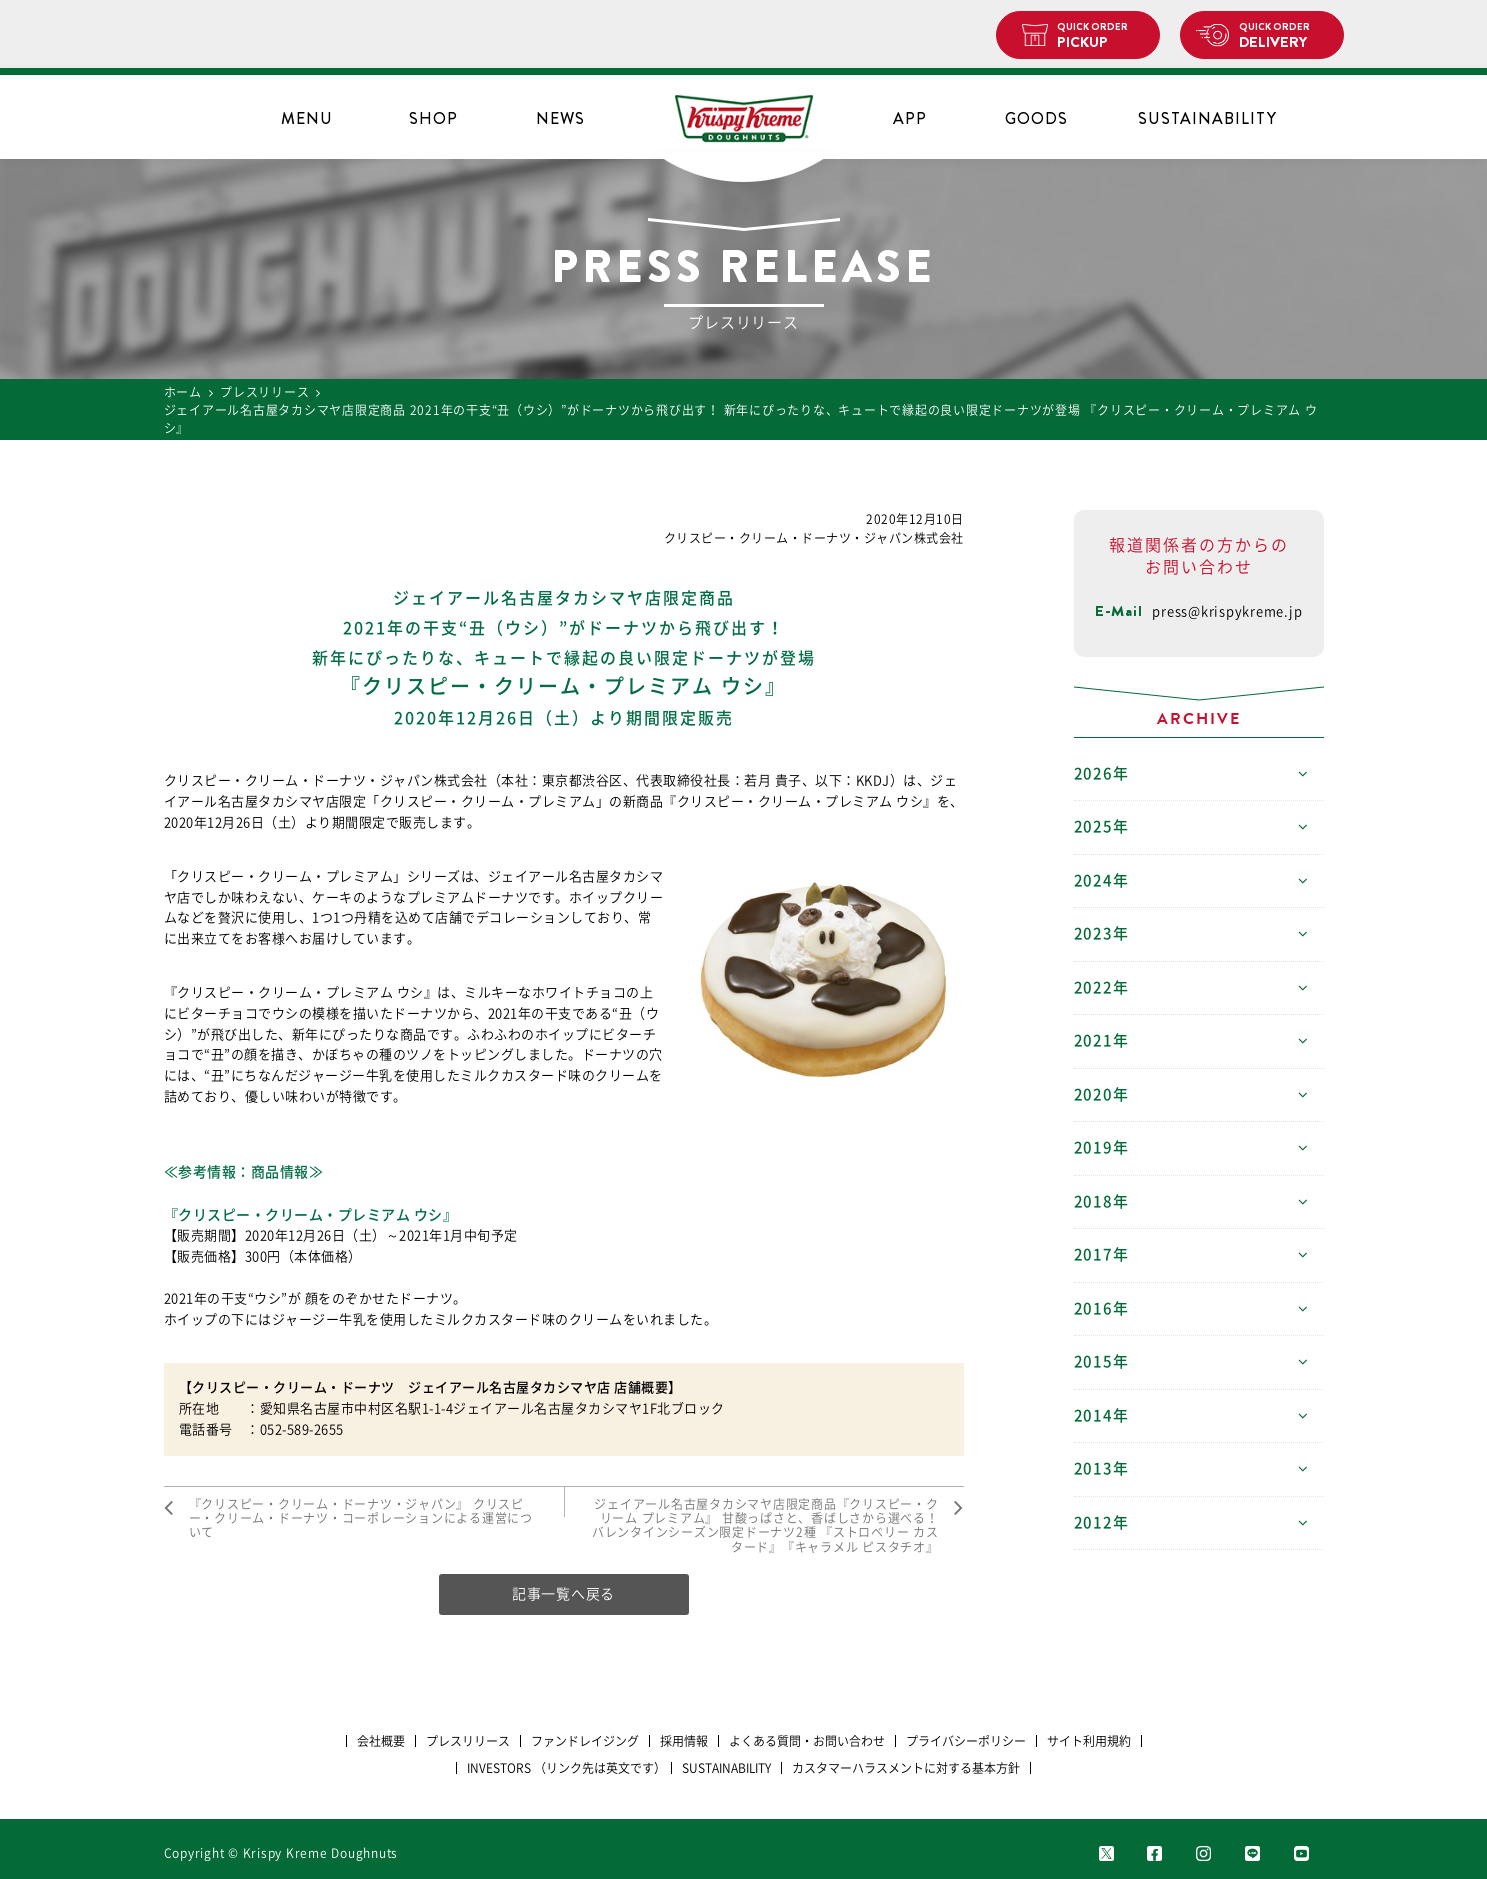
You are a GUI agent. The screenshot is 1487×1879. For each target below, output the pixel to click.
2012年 (1101, 1522)
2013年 (1101, 1468)
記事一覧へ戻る (563, 1594)
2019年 (1101, 1147)
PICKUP (1100, 36)
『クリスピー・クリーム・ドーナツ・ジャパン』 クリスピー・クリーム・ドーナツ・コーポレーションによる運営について (361, 1518)
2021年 (1101, 1040)
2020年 (1101, 1094)
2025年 (1101, 826)
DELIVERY (1283, 36)
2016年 (1101, 1308)
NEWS (560, 118)
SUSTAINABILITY (1207, 118)
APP (910, 118)
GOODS (1036, 118)
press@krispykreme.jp (1227, 611)
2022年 (1101, 987)
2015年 (1101, 1361)
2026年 (1101, 773)
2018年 (1101, 1201)
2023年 (1101, 933)
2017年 (1101, 1254)
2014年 (1101, 1415)
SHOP (433, 118)
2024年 (1101, 880)
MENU (307, 118)
